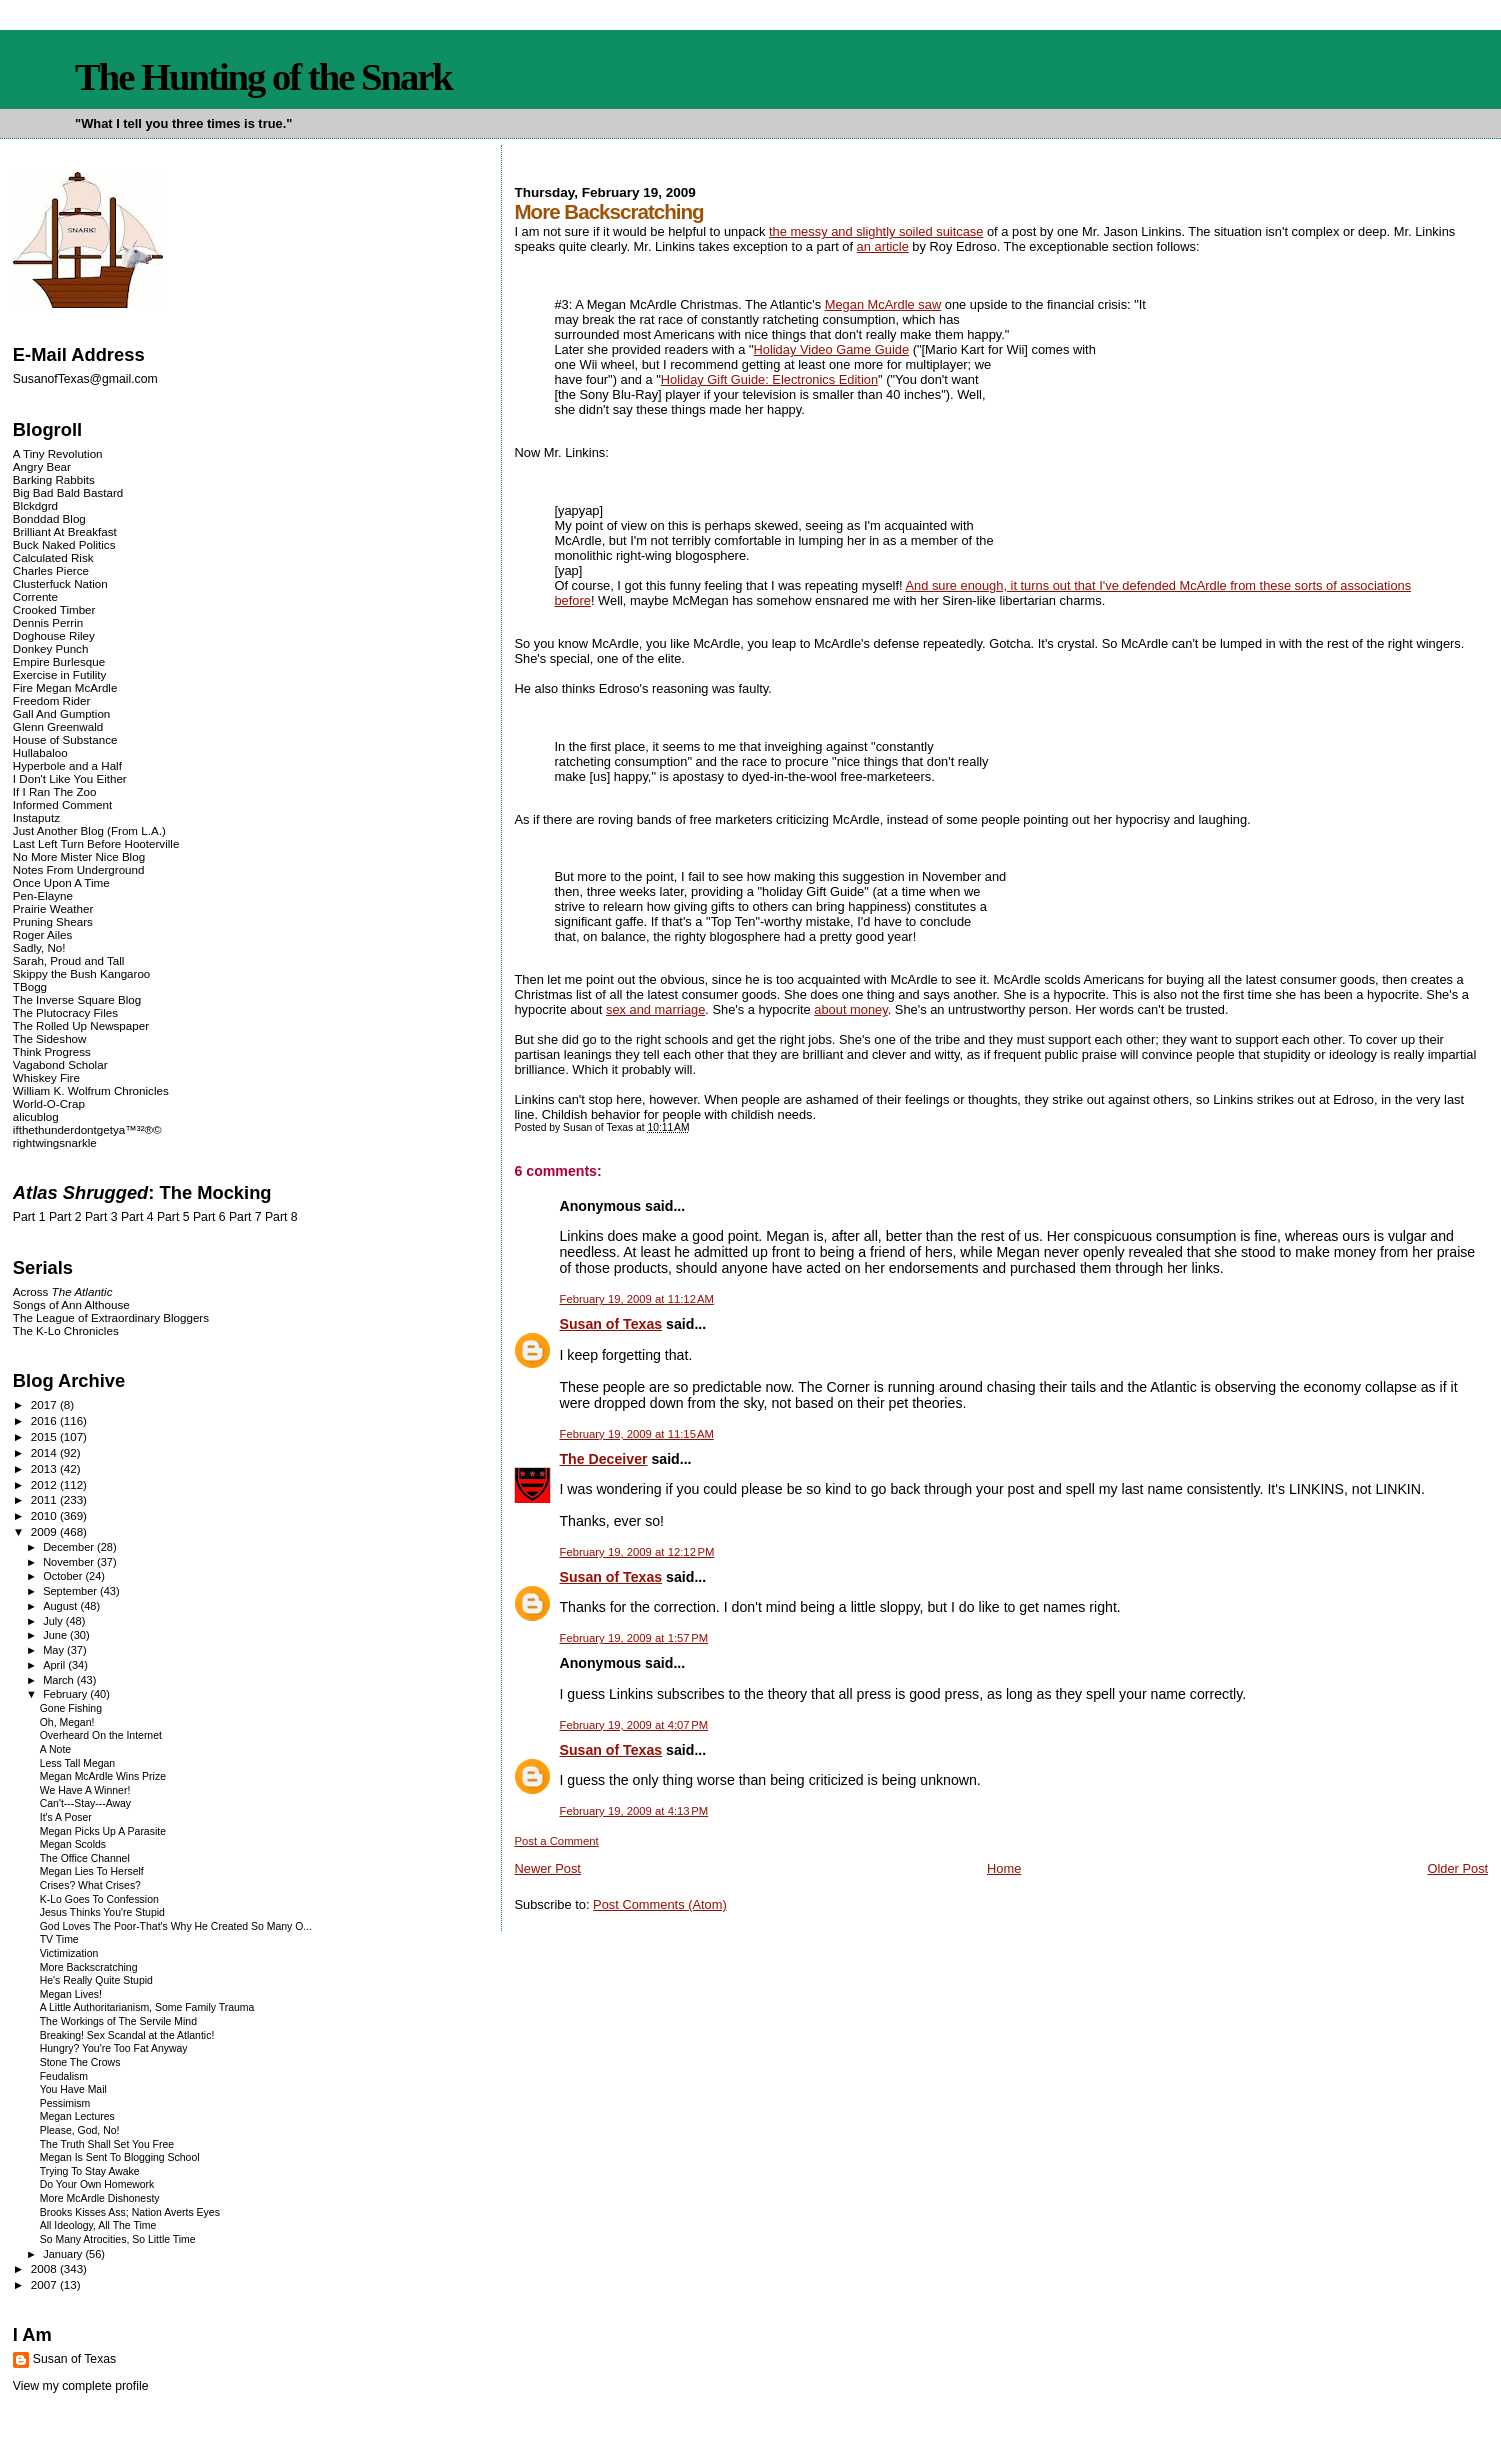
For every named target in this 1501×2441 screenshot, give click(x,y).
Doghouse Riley (54, 635)
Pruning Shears (53, 921)
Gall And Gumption (61, 713)
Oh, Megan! (67, 1722)
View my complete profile (81, 2386)
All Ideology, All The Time (98, 2225)
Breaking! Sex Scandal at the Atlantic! (127, 2035)
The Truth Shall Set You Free (107, 2144)
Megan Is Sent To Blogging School (120, 2157)
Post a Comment (556, 1841)
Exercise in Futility (60, 674)
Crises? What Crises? (90, 1885)
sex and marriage (655, 1009)
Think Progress (52, 1051)
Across (63, 1291)
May (55, 1650)
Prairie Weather (53, 908)
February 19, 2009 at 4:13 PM (633, 1811)
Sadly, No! (39, 947)
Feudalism (64, 2076)
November (70, 1562)
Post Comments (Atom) (660, 1904)
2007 (45, 2284)
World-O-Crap (49, 1103)
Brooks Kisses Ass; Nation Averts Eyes (130, 2212)
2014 (45, 1452)
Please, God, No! (80, 2130)
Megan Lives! (71, 1994)
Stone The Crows (80, 2062)
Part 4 (137, 1217)
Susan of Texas (610, 1324)
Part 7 (245, 1217)
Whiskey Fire (46, 1077)
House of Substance (65, 739)
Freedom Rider (51, 700)
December (70, 1547)
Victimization (69, 1953)
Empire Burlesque (59, 661)
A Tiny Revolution (58, 453)
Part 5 (173, 1217)
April (55, 1665)
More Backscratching (89, 1967)
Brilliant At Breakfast (65, 531)
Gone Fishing (71, 1708)
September (71, 1591)
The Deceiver (603, 1459)
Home (1004, 1868)
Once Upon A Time (61, 882)
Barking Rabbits (54, 479)
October (64, 1576)
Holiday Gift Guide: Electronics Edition (769, 379)
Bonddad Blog (49, 518)
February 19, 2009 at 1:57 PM (633, 1638)
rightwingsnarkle (55, 1142)
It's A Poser (66, 1817)
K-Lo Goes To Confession (99, 1899)
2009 (45, 1531)
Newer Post (547, 1868)
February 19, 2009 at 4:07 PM (633, 1725)
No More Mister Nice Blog (79, 856)
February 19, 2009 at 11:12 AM (636, 1299)
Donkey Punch (51, 648)
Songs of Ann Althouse (71, 1304)
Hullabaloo (40, 752)
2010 (45, 1515)
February (66, 1694)
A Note (55, 1749)
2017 (45, 1404)
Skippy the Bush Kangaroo (81, 973)
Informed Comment (62, 804)
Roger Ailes (42, 934)
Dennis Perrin (48, 622)
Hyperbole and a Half (67, 765)
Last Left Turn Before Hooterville (96, 843)
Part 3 (101, 1217)
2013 (45, 1468)
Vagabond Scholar (60, 1064)
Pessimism (65, 2103)
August (61, 1606)
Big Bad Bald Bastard (68, 492)
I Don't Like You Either (70, 778)
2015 (45, 1436)
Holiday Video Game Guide (831, 349)
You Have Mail (73, 2089)
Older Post (1457, 1868)
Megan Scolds (73, 1844)
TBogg (30, 986)
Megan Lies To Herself (92, 1871)
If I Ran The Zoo (55, 791)
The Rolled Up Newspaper (81, 1025)
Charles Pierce (51, 570)
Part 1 (29, 1217)
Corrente (35, 596)
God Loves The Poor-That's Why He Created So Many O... (176, 1926)
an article (883, 246)
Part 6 (209, 1217)
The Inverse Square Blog (77, 999)
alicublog (36, 1116)
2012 (45, 1484)
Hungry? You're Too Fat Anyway (114, 2048)
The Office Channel (85, 1858)
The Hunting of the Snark (263, 77)
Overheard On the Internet (101, 1735)
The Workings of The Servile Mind (118, 2021)
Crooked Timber (54, 609)
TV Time (59, 1939)
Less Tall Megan (77, 1763)
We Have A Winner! (85, 1790)
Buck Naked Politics (64, 544)
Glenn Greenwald (58, 726)
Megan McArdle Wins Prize (103, 1776)
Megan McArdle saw (883, 304)
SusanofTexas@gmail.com (85, 379)
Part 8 (281, 1217)
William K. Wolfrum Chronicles (91, 1090)
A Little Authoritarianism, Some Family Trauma (147, 2007)
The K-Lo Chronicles (66, 1330)
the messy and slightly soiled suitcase (876, 231)
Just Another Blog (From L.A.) (89, 830)
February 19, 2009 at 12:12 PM (636, 1552)
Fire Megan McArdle (65, 687)
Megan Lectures (77, 2116)
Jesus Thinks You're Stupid (102, 1912)
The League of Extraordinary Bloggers (111, 1317)
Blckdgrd (35, 505)
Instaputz (36, 817)
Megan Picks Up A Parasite (103, 1831)
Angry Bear (42, 466)
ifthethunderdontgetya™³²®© (87, 1129)
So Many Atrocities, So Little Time (118, 2239)
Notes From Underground (79, 869)
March (60, 1680)
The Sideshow (50, 1038)
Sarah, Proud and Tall (68, 960)
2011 (45, 1499)
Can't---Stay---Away (85, 1803)
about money (850, 1009)
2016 (45, 1420)
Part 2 (65, 1217)
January (64, 2254)
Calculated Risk (53, 557)
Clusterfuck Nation (60, 583)
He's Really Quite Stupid (96, 1980)
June (56, 1635)
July (54, 1621)
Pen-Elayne (43, 895)
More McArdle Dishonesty (100, 2198)
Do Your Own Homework (97, 2184)
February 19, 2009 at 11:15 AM (636, 1434)
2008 (45, 2268)
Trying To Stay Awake (90, 2171)
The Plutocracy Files (65, 1012)
